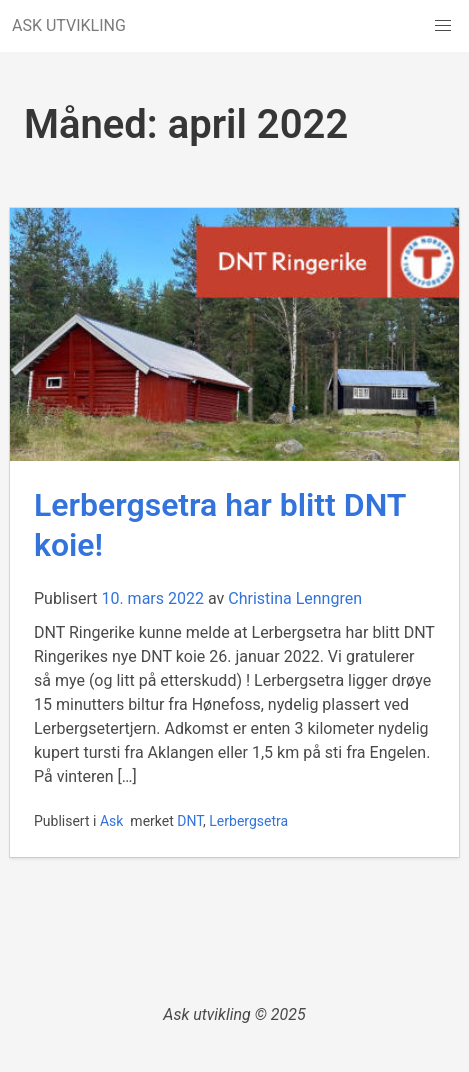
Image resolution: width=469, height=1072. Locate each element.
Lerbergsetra (248, 821)
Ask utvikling (207, 1014)
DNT (190, 821)
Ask (111, 821)
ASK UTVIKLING (69, 25)
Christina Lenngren (295, 598)
